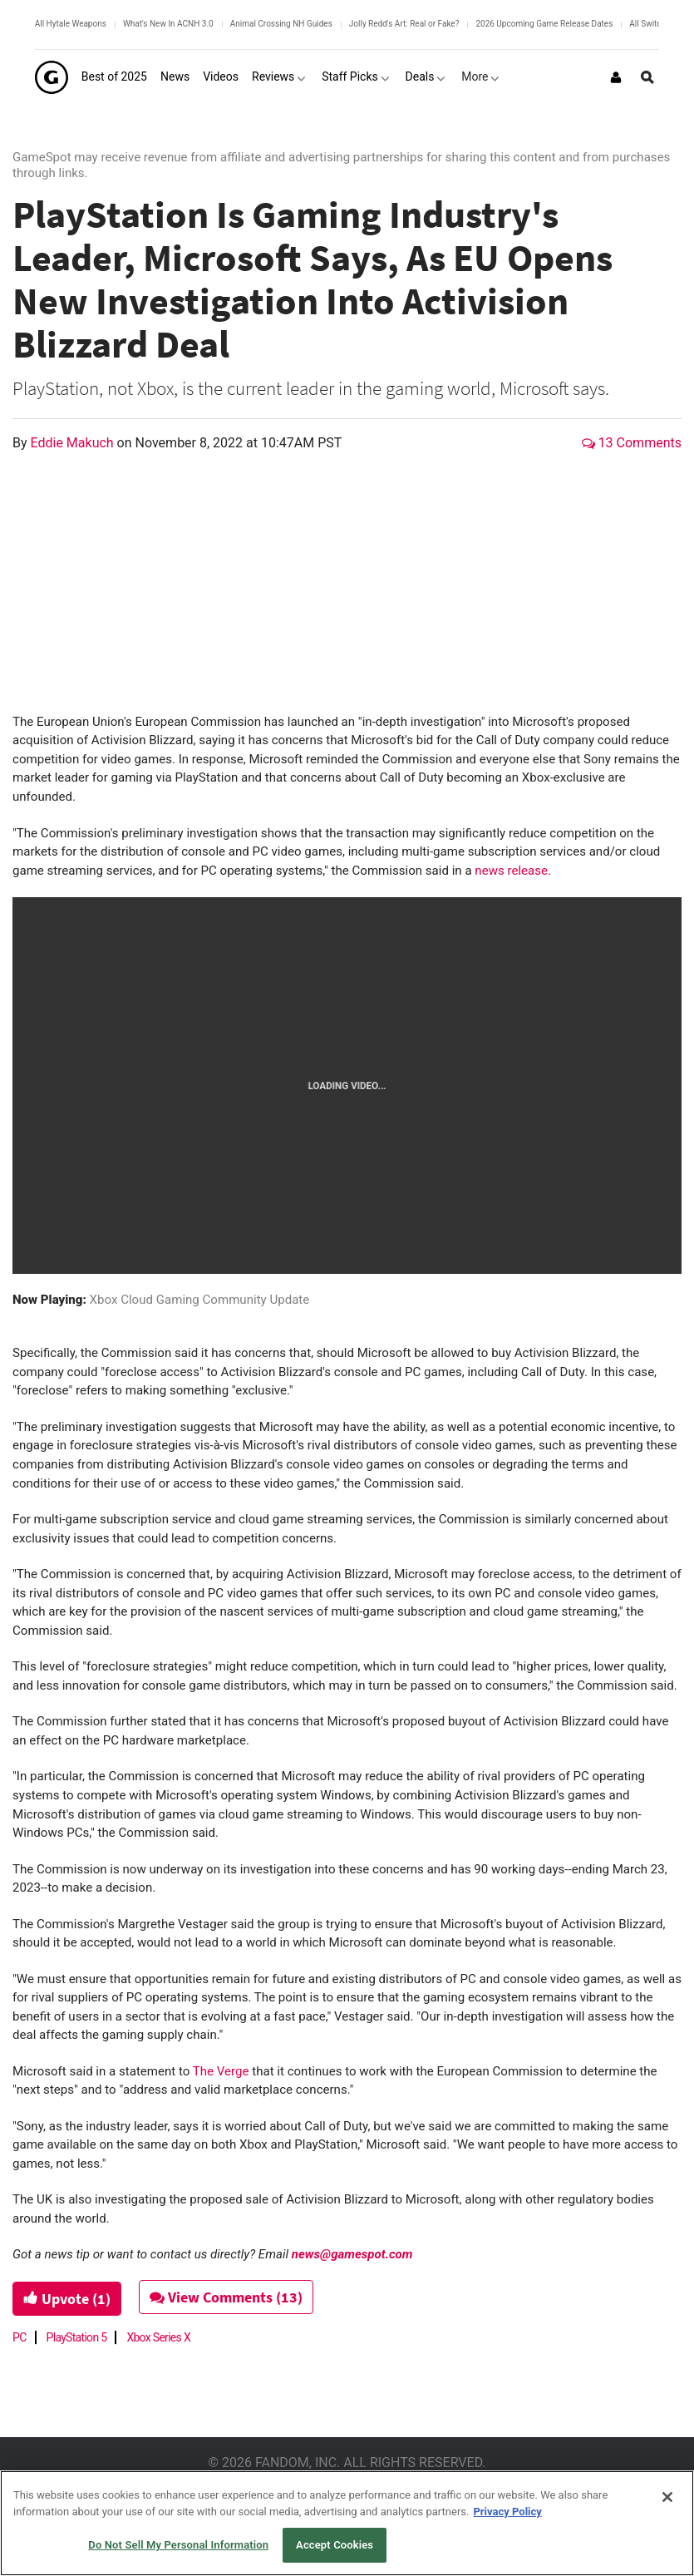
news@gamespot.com (352, 2254)
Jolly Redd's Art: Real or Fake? (404, 23)
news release (511, 870)
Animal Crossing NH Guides (281, 23)
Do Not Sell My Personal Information (178, 2545)
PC (19, 2337)
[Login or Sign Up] (616, 77)
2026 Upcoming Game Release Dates (544, 23)
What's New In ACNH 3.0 (168, 23)
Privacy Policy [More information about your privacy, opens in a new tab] (507, 2511)
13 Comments (632, 443)
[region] (347, 2523)
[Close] (667, 2497)
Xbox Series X (158, 2337)
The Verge (221, 2071)
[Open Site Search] (647, 77)
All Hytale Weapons (70, 23)
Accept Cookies (334, 2545)
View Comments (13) (226, 2297)
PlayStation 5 (77, 2337)
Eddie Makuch (74, 443)
